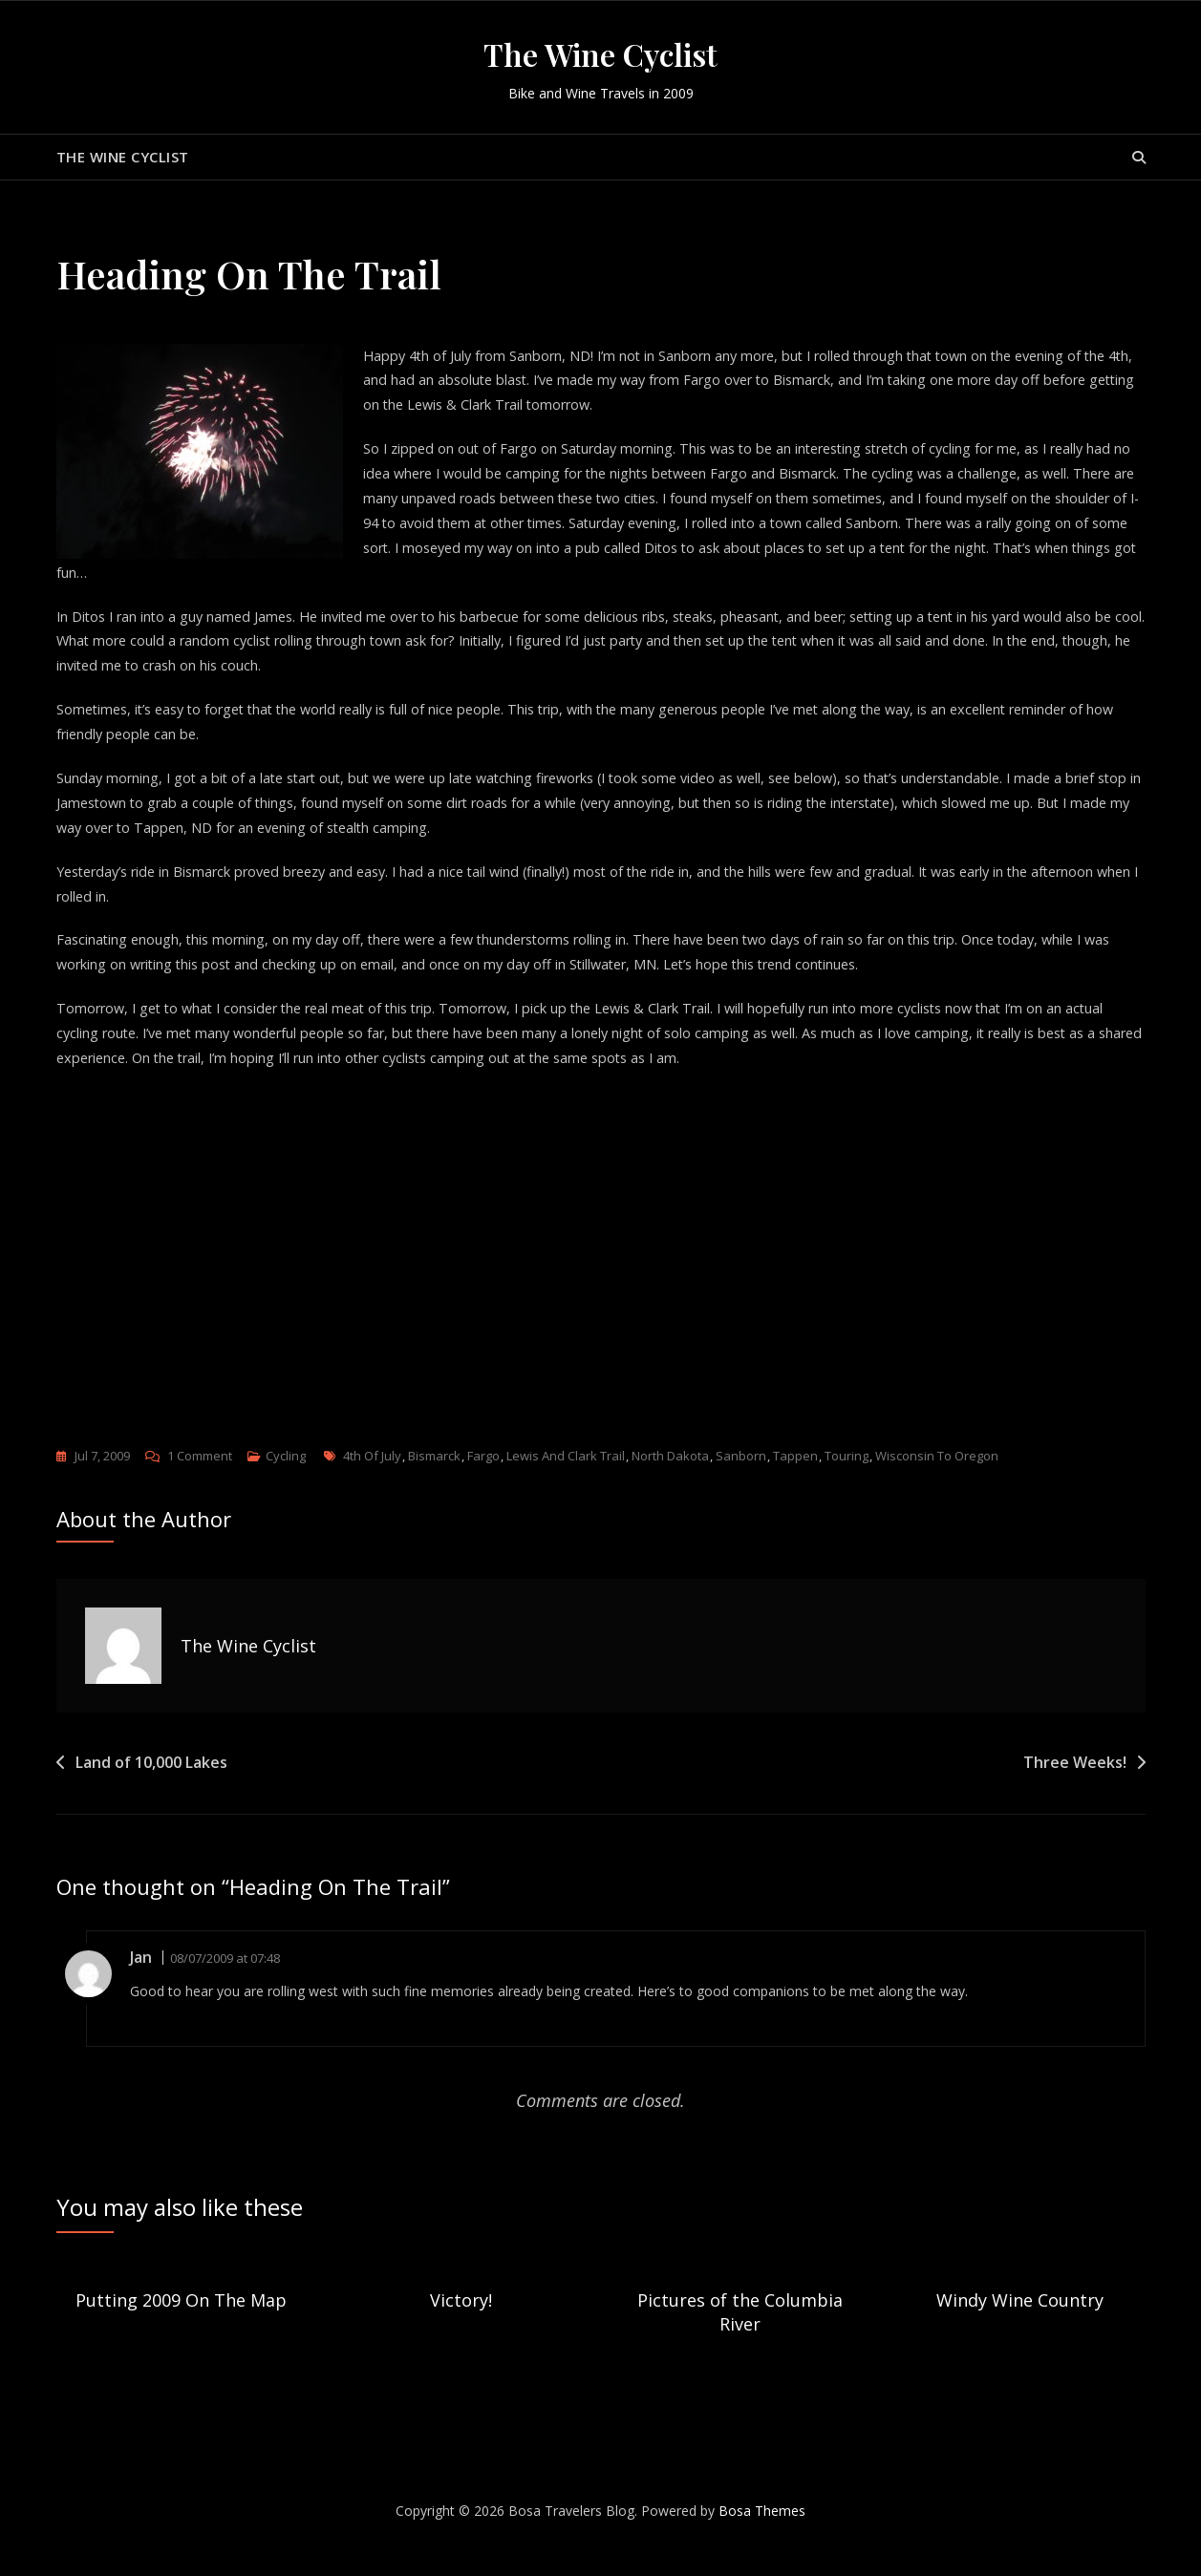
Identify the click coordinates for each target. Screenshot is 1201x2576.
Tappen (795, 1481)
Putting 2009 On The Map (181, 2324)
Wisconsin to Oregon (936, 1481)
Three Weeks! (1074, 1788)
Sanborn (741, 1481)
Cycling (286, 1481)
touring (847, 1481)
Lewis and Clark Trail (565, 1481)
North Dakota (670, 1481)
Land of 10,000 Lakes (151, 1788)
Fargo (483, 1481)
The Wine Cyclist (600, 54)
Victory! (461, 2324)
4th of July (372, 1481)
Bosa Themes (761, 2536)
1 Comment (199, 1481)
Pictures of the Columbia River (740, 2336)
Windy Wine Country (1020, 2324)
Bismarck (434, 1481)
